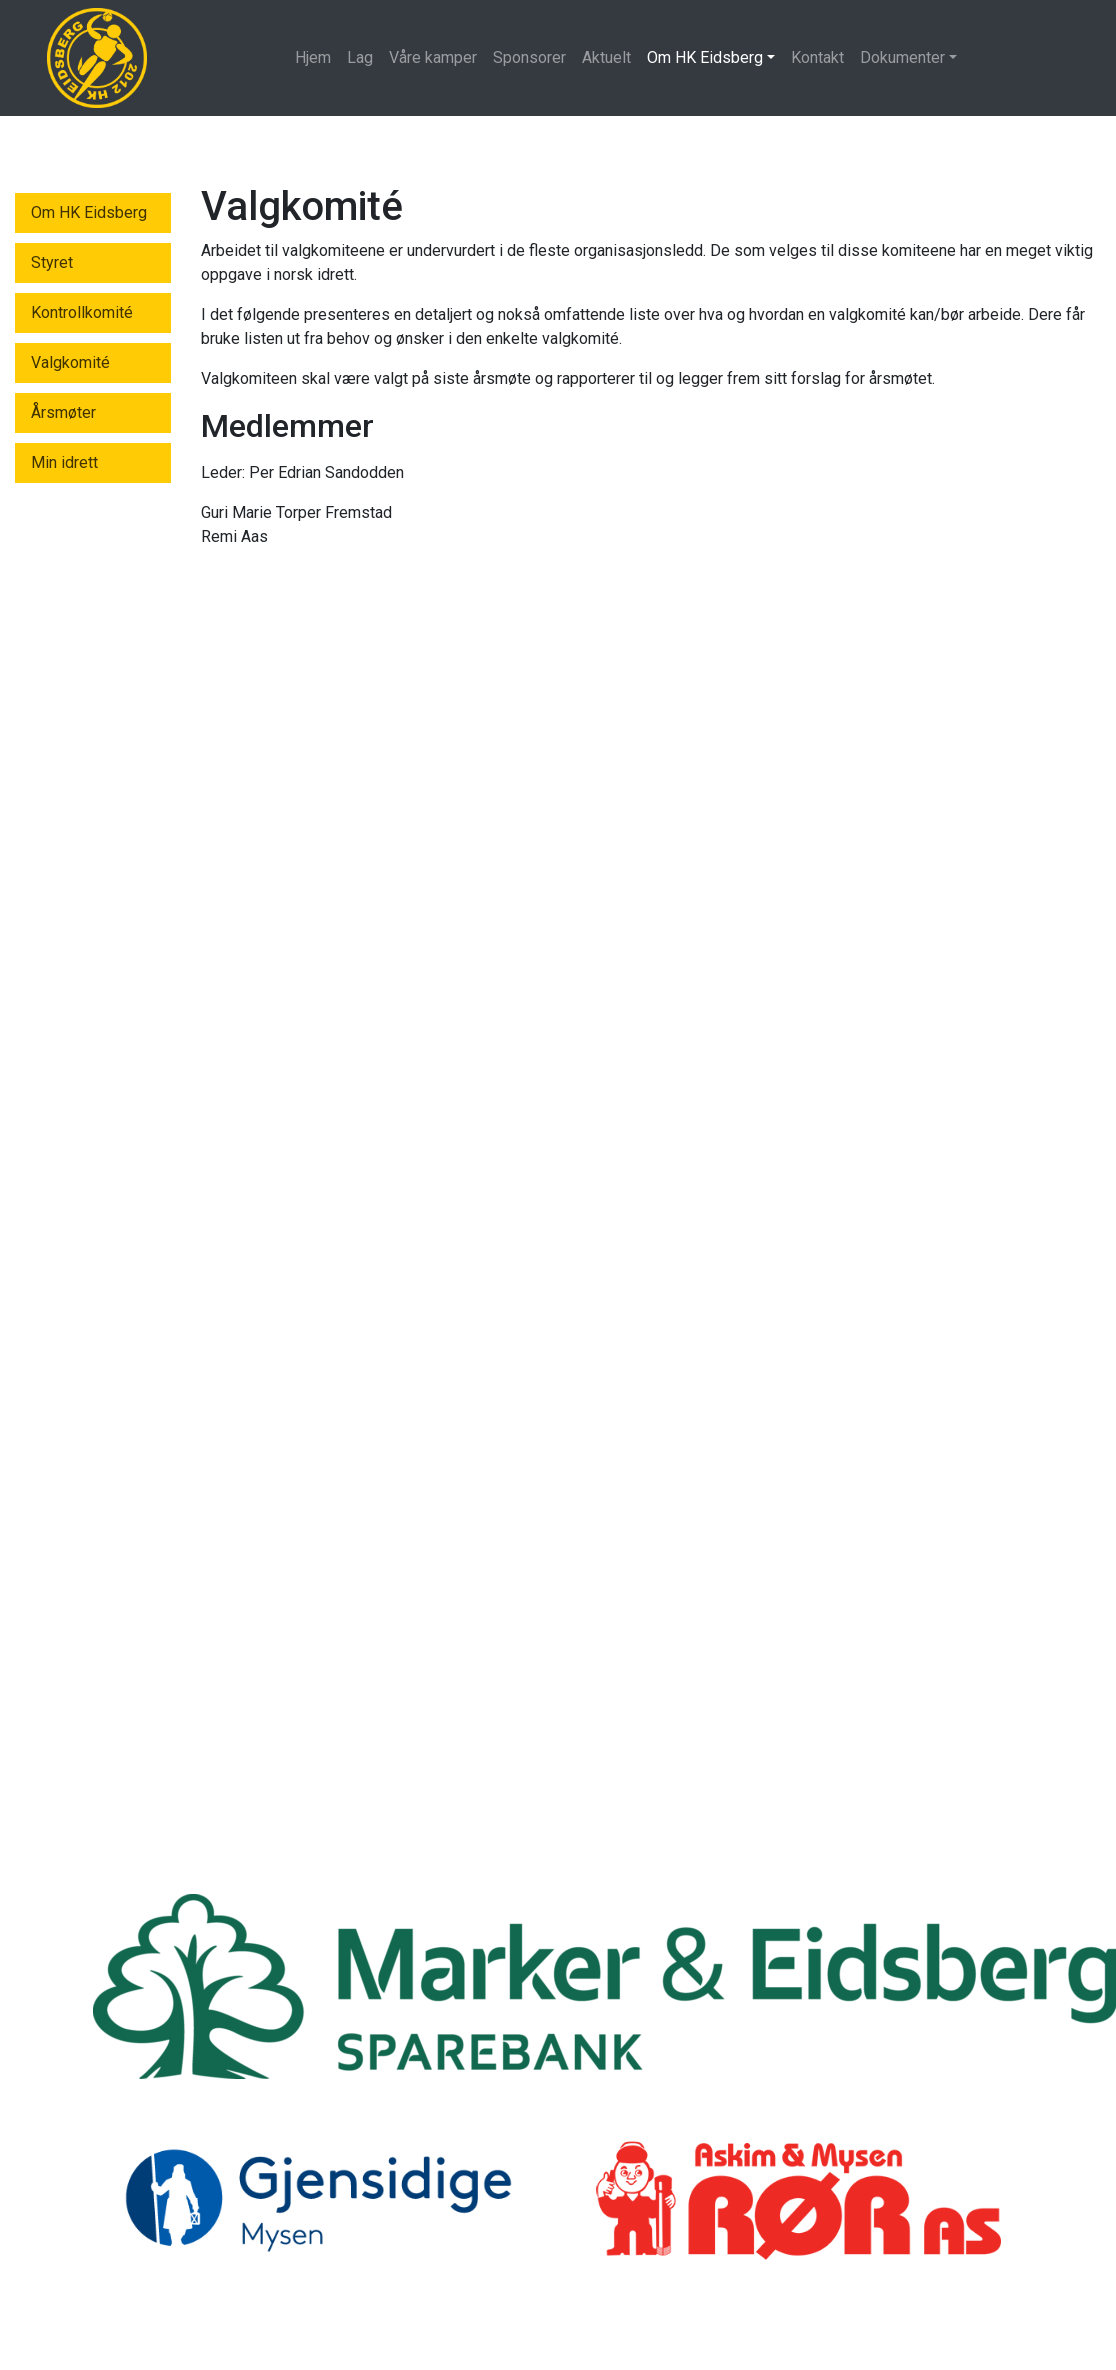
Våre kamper (433, 57)
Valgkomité (70, 362)
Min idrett (64, 462)
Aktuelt (606, 57)
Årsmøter (63, 412)
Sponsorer (529, 57)
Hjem (313, 57)
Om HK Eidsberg (705, 57)
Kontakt (817, 57)
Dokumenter (902, 57)
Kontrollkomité (82, 312)
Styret (52, 262)
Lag (360, 57)
